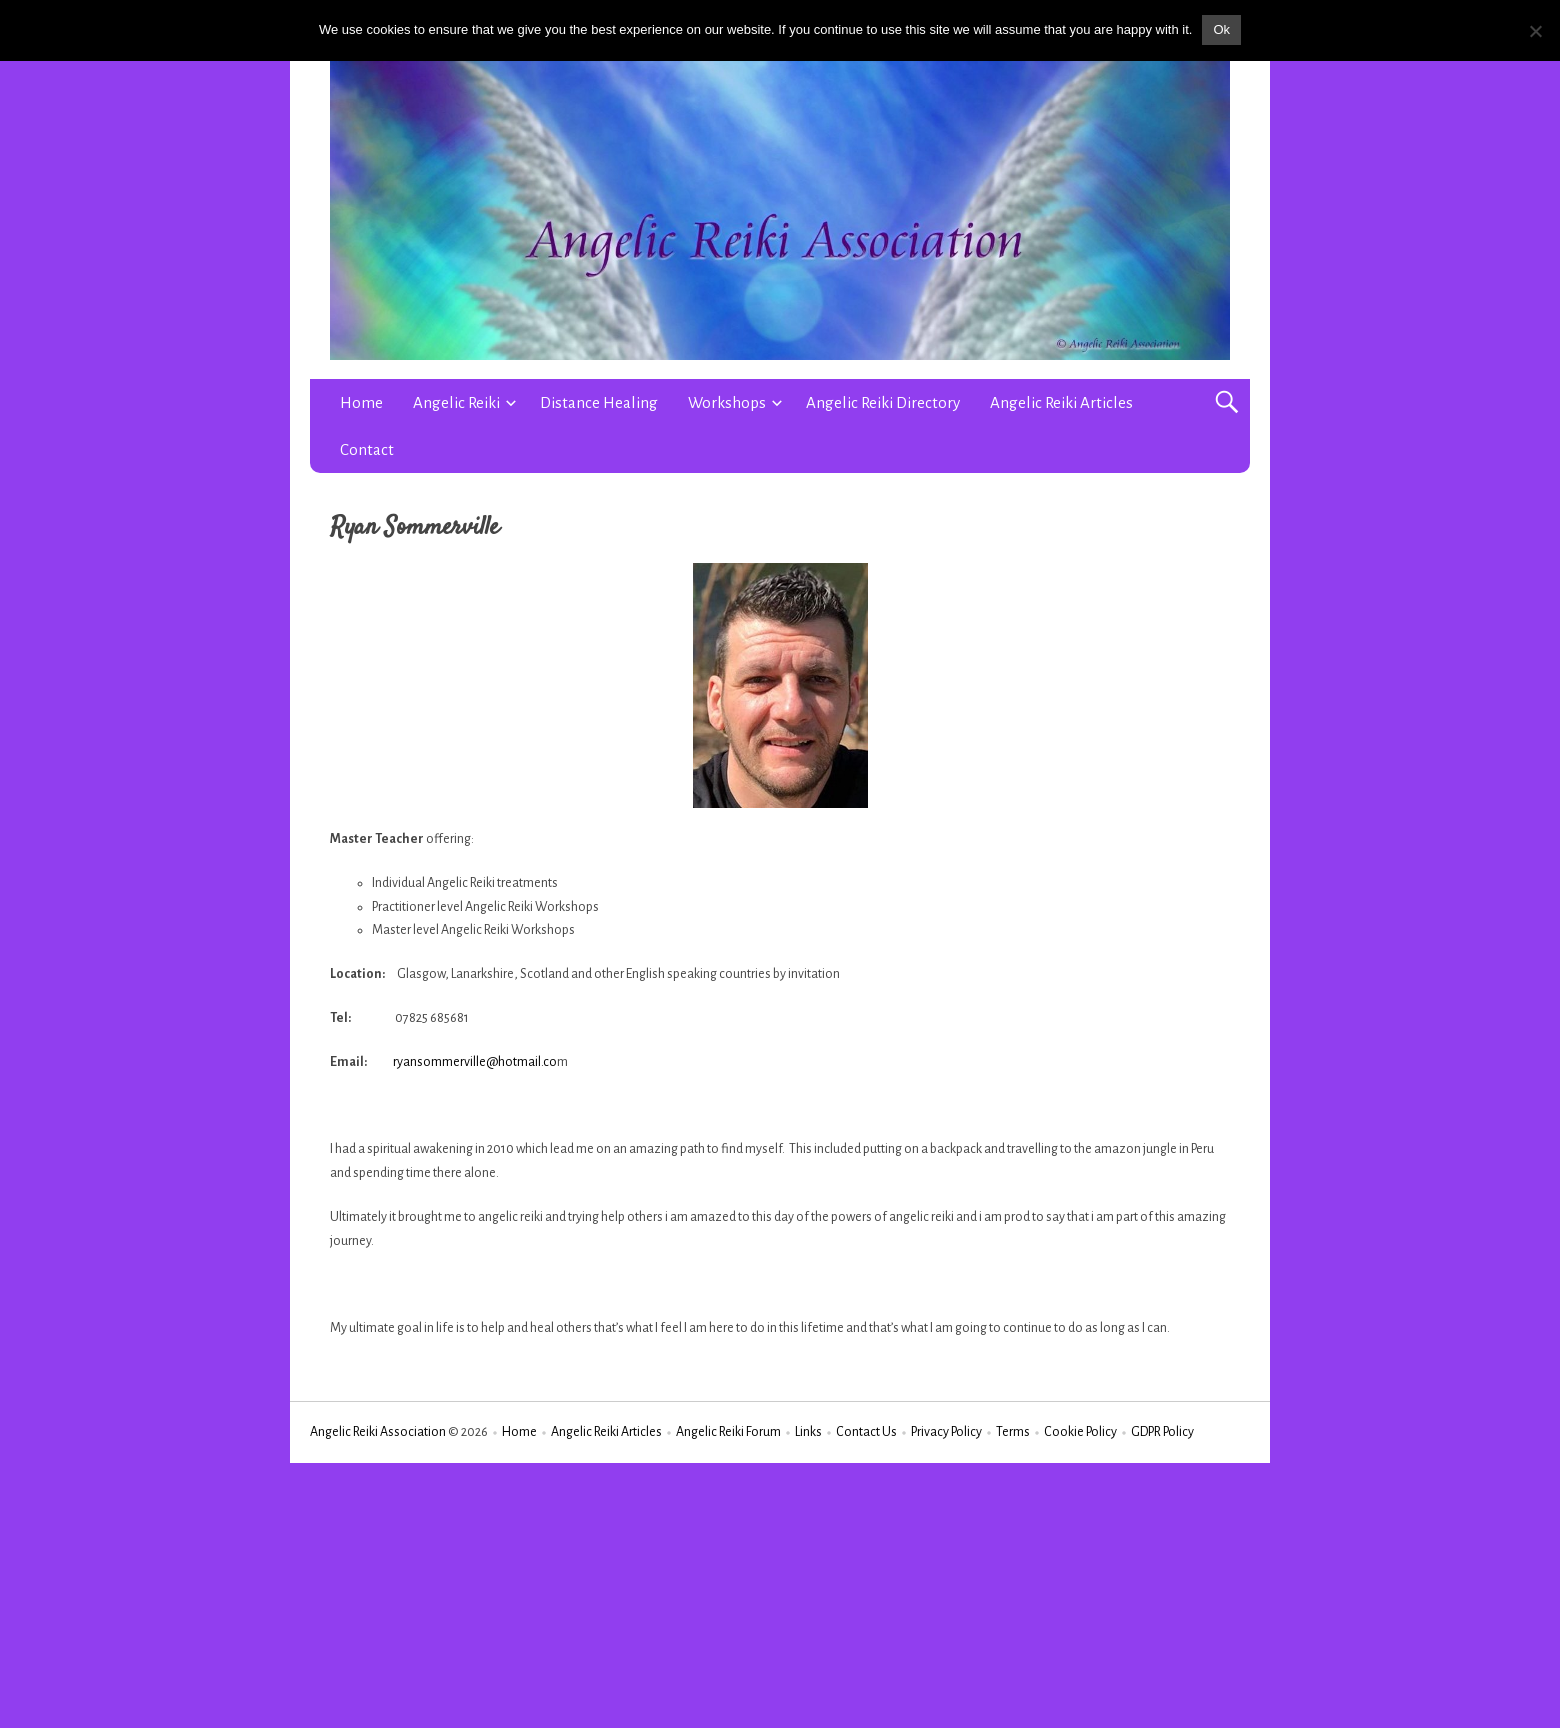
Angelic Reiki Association (378, 1432)
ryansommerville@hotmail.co (475, 1062)
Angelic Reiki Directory (883, 402)
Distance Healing (599, 402)
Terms (1013, 1432)
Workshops (727, 402)
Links (808, 1432)
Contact (367, 449)
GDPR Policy (1162, 1432)
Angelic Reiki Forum (728, 1432)
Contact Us (866, 1432)
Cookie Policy (1080, 1432)
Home (361, 402)
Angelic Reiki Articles (1061, 402)
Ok (1221, 29)
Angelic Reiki (456, 402)
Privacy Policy (946, 1432)
